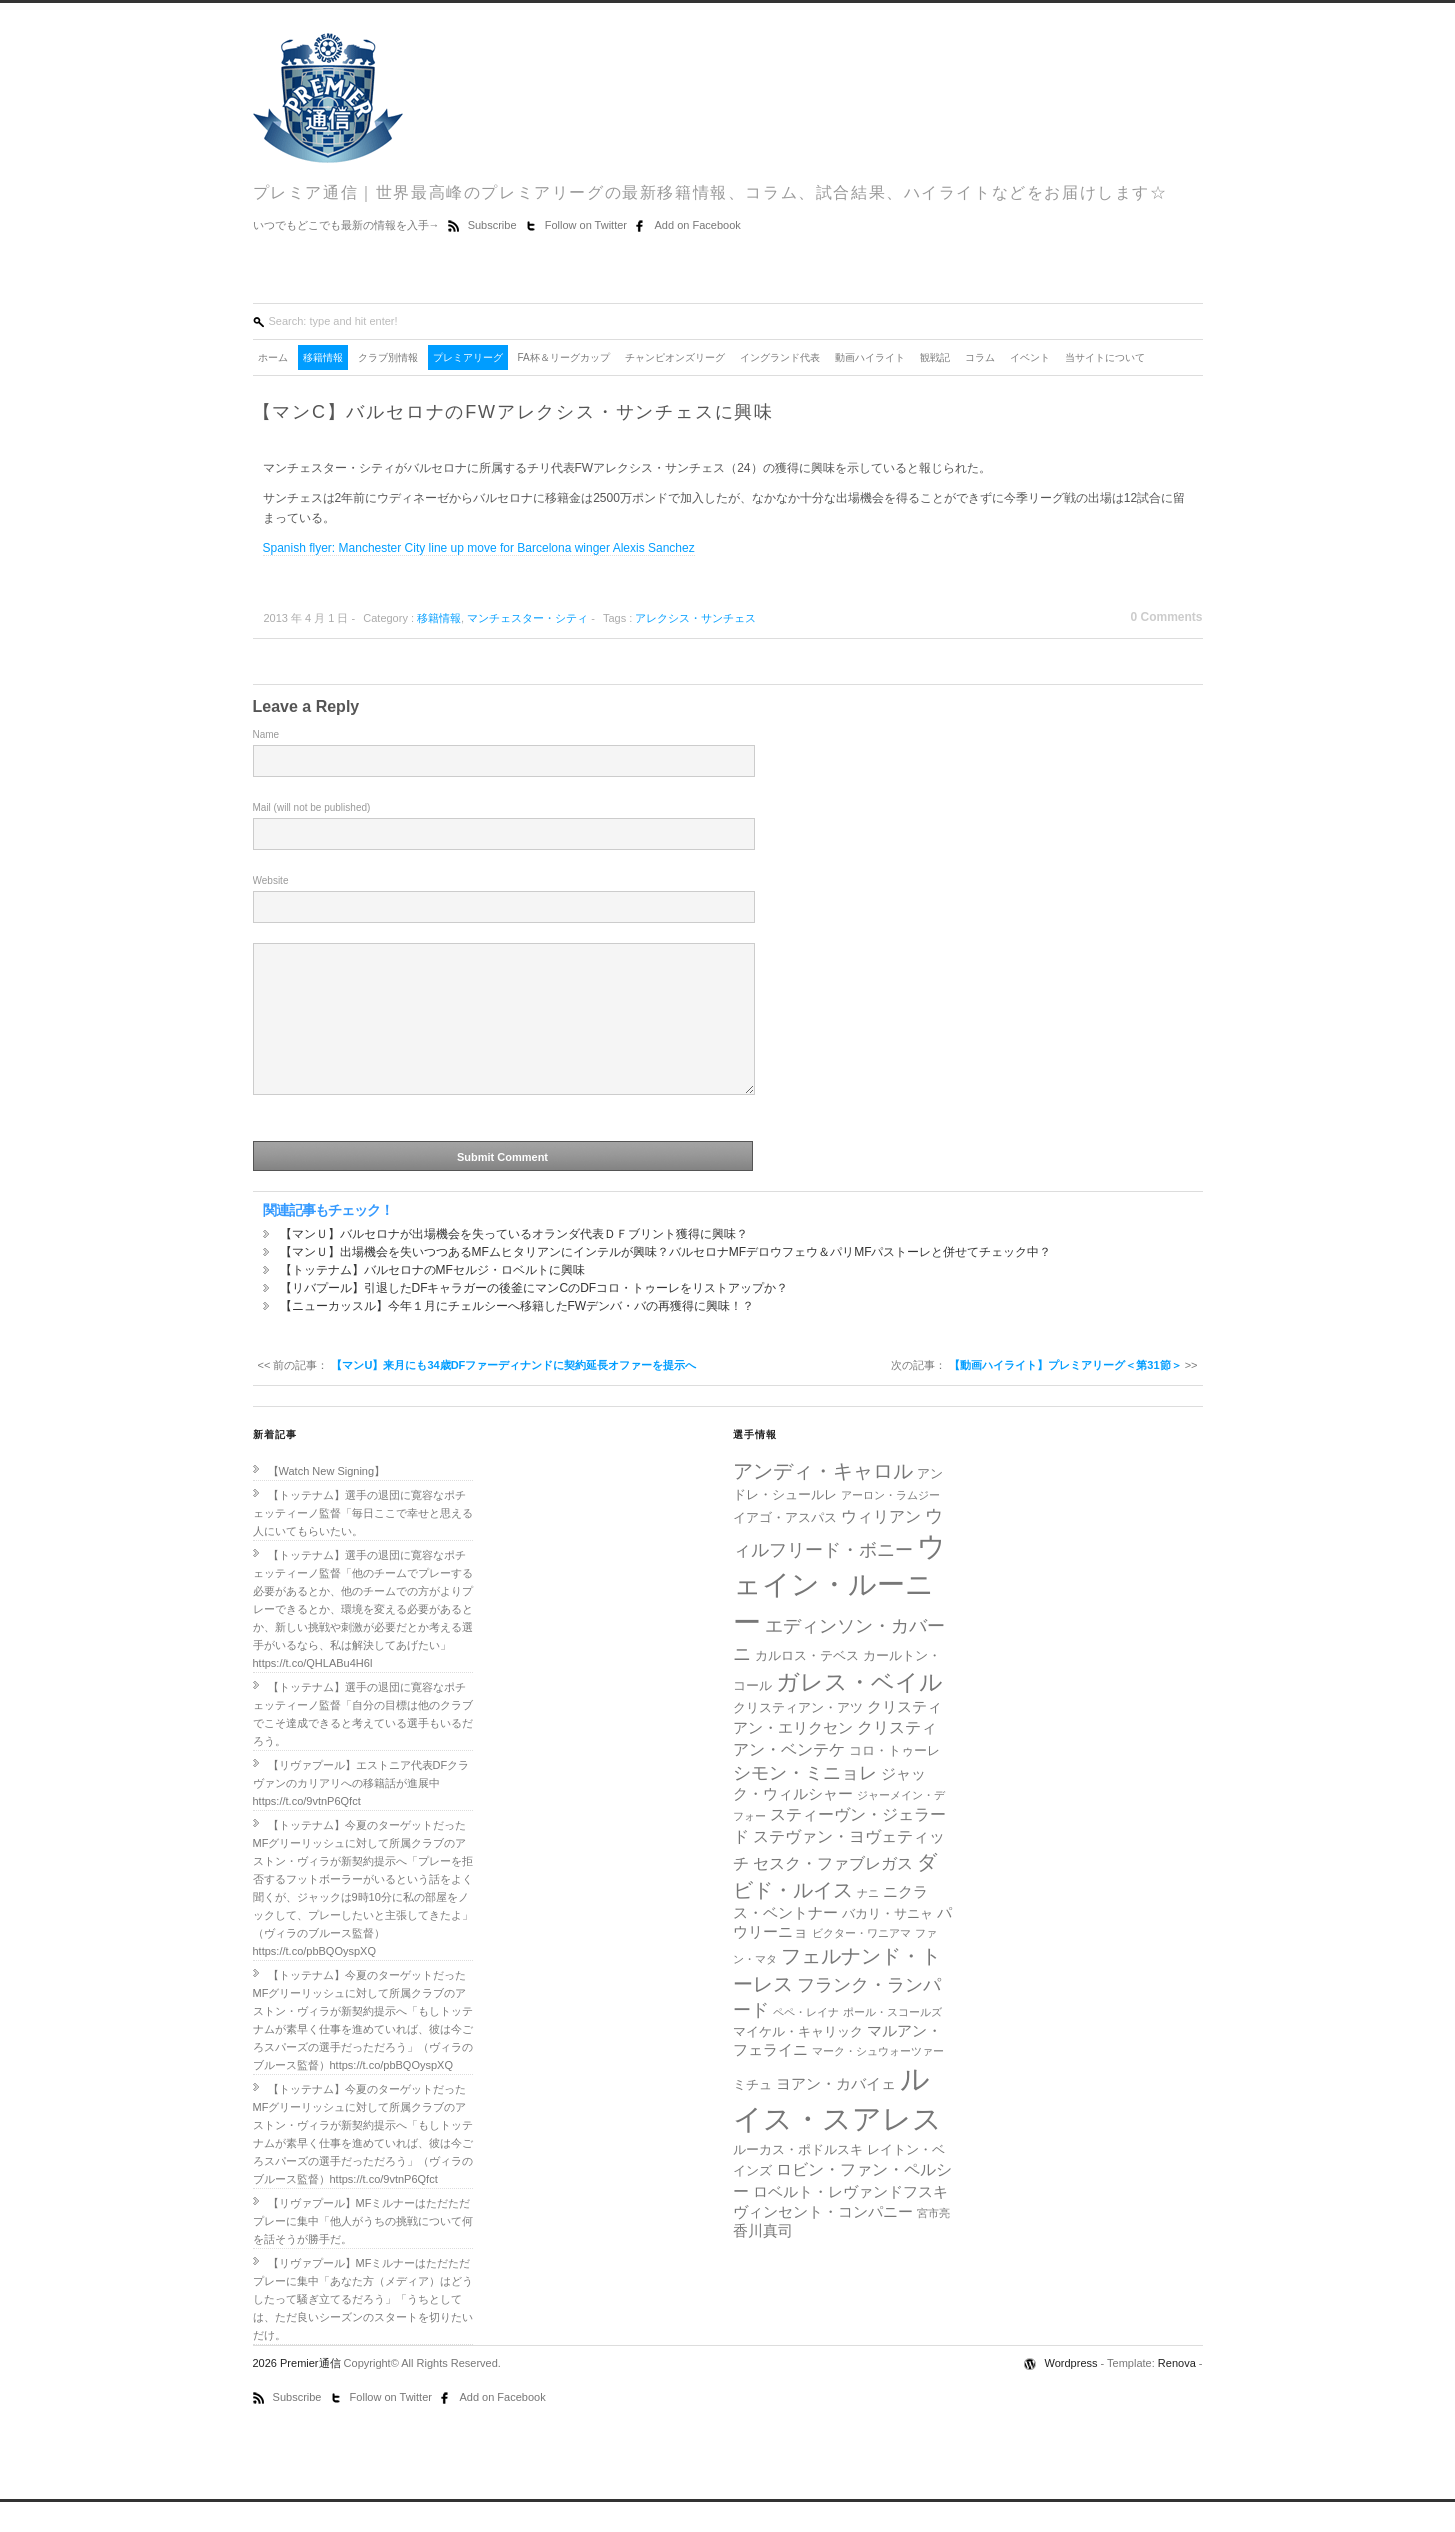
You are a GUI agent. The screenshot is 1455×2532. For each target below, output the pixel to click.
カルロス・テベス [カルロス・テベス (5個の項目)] (807, 1685)
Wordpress (1073, 2393)
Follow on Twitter (587, 225)
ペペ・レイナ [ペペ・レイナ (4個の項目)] (806, 2042)
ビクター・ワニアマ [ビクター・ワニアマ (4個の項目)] (861, 1963)
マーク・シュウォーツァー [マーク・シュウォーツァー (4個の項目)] (878, 2081)
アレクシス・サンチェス (695, 618)
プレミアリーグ (468, 357)
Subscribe (494, 225)
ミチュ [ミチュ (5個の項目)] (752, 2114)
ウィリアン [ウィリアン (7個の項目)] (881, 1546)
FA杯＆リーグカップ (564, 357)
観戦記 (935, 357)
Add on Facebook (698, 225)
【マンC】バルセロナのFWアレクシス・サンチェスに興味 (514, 412)
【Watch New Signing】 (327, 1501)
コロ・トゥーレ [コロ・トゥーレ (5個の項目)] (894, 1780)
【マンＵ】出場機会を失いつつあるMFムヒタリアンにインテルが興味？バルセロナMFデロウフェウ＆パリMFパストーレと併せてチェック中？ (666, 1282)
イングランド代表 (780, 357)
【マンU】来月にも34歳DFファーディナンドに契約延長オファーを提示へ (513, 1395)
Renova (1177, 2393)
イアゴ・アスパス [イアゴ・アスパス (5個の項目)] (785, 1547)
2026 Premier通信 (298, 2393)
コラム (980, 357)
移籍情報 (323, 357)
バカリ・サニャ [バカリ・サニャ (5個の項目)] (887, 1943)
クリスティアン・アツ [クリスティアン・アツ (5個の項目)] (798, 1737)
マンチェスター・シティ (527, 618)
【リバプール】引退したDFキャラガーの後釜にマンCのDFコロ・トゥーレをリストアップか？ (534, 1318)
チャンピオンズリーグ (675, 357)
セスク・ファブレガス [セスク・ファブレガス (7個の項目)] (833, 1893)
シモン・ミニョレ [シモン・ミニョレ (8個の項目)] (805, 1803)
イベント (1030, 357)
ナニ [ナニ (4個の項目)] (868, 1923)
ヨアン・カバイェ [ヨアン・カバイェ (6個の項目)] (836, 2114)
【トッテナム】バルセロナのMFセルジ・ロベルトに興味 (432, 1300)
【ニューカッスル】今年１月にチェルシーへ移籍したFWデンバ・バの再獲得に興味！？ (517, 1336)
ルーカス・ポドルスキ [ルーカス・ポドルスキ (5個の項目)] (798, 2179)
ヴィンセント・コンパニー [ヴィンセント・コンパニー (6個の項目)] (823, 2242)
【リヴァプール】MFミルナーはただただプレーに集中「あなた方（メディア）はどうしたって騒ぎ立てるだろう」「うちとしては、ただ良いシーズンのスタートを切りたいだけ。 (363, 2329)
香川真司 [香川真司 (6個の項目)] (763, 2261)
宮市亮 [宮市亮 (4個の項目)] (933, 2243)
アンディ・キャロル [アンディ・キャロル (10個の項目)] (823, 1501)
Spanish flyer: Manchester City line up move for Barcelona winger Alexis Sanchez (479, 548)
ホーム (273, 357)
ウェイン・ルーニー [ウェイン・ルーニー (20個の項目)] (839, 1614)
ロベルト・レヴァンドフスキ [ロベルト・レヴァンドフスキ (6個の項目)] (850, 2222)
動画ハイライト (870, 357)
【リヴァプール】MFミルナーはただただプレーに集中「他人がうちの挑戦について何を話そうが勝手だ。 (363, 2251)
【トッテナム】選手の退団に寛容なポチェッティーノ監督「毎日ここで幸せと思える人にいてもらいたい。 (363, 1543)
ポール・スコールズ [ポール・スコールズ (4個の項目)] (892, 2042)
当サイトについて (1105, 357)
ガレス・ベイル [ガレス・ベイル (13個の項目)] (859, 1712)
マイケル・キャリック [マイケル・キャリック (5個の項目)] (798, 2061)
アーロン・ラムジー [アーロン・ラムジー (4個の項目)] (890, 1525)
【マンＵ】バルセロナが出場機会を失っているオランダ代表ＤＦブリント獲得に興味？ (514, 1264)
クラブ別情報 (388, 357)
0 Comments (1166, 617)
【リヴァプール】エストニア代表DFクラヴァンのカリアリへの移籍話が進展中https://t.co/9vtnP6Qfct (361, 1813)
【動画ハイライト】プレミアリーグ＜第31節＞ (1065, 1395)
